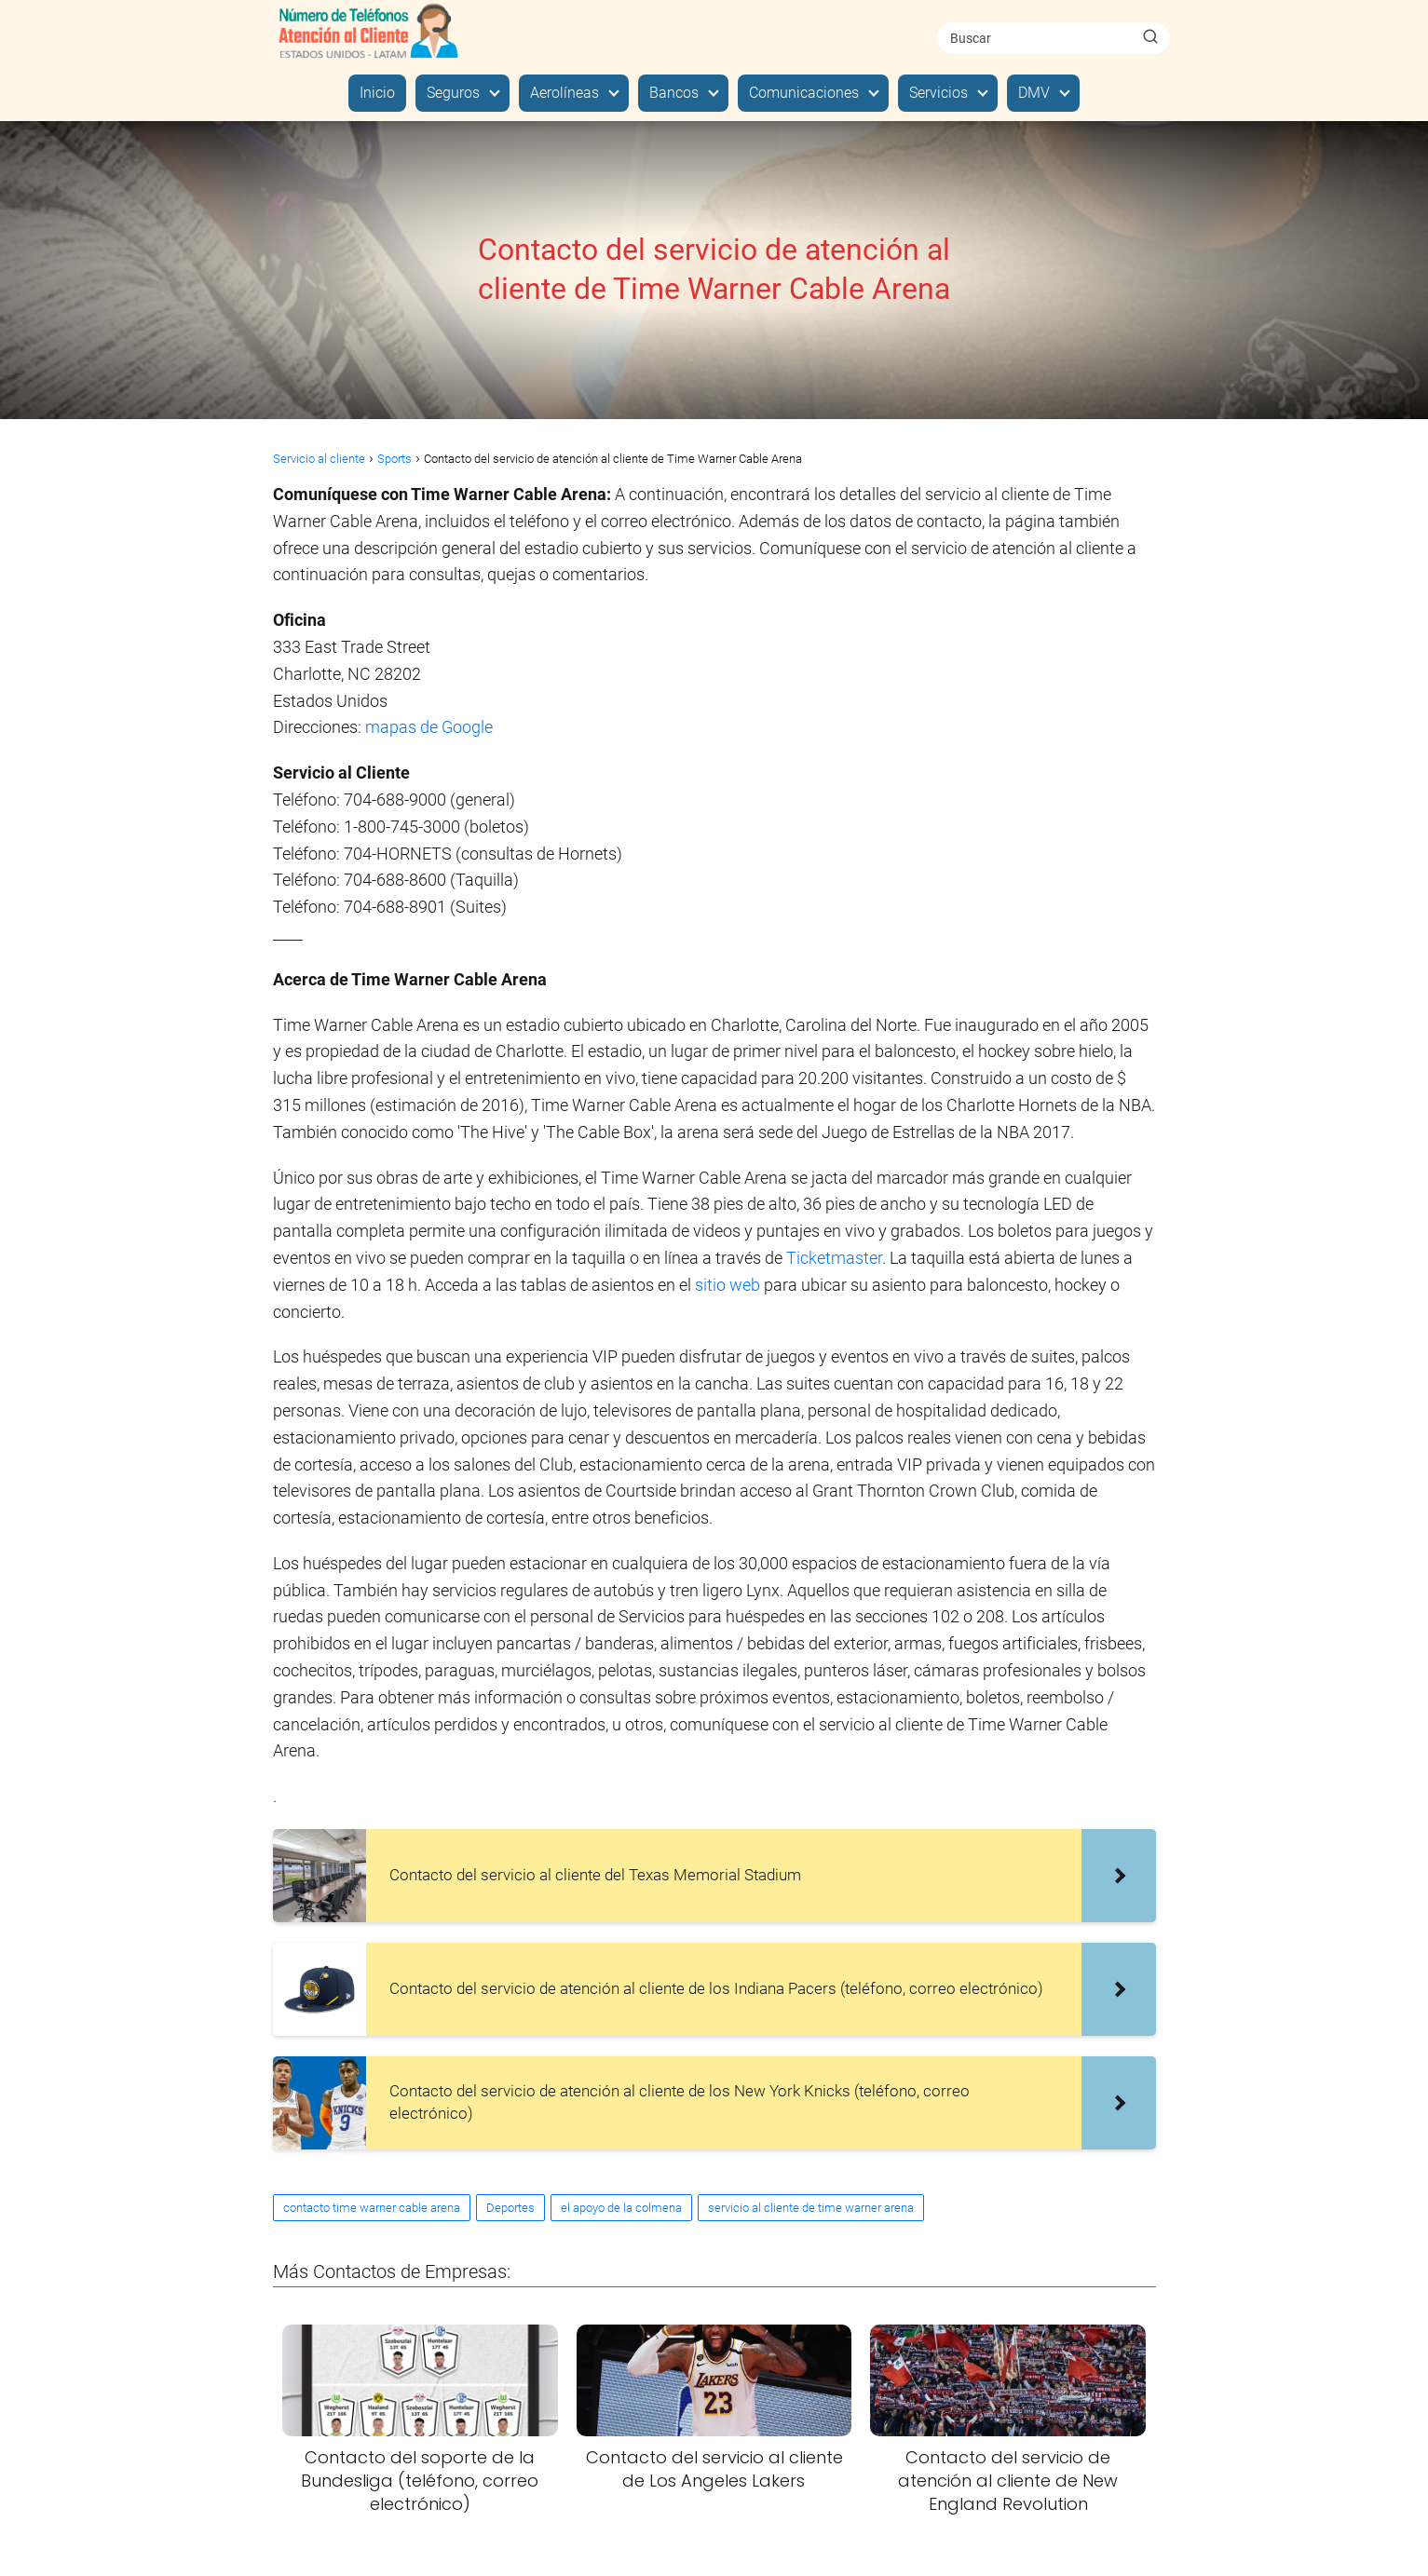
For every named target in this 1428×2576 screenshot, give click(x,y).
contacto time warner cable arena (371, 2208)
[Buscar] (1150, 37)
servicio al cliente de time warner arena (811, 2208)
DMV (1034, 93)
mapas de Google (429, 727)
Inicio (377, 93)
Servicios (938, 93)
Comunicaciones (804, 93)
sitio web (727, 1285)
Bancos (674, 93)
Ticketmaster (834, 1258)
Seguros (453, 93)
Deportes (510, 2208)
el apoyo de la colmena (621, 2208)
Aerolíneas (564, 93)
